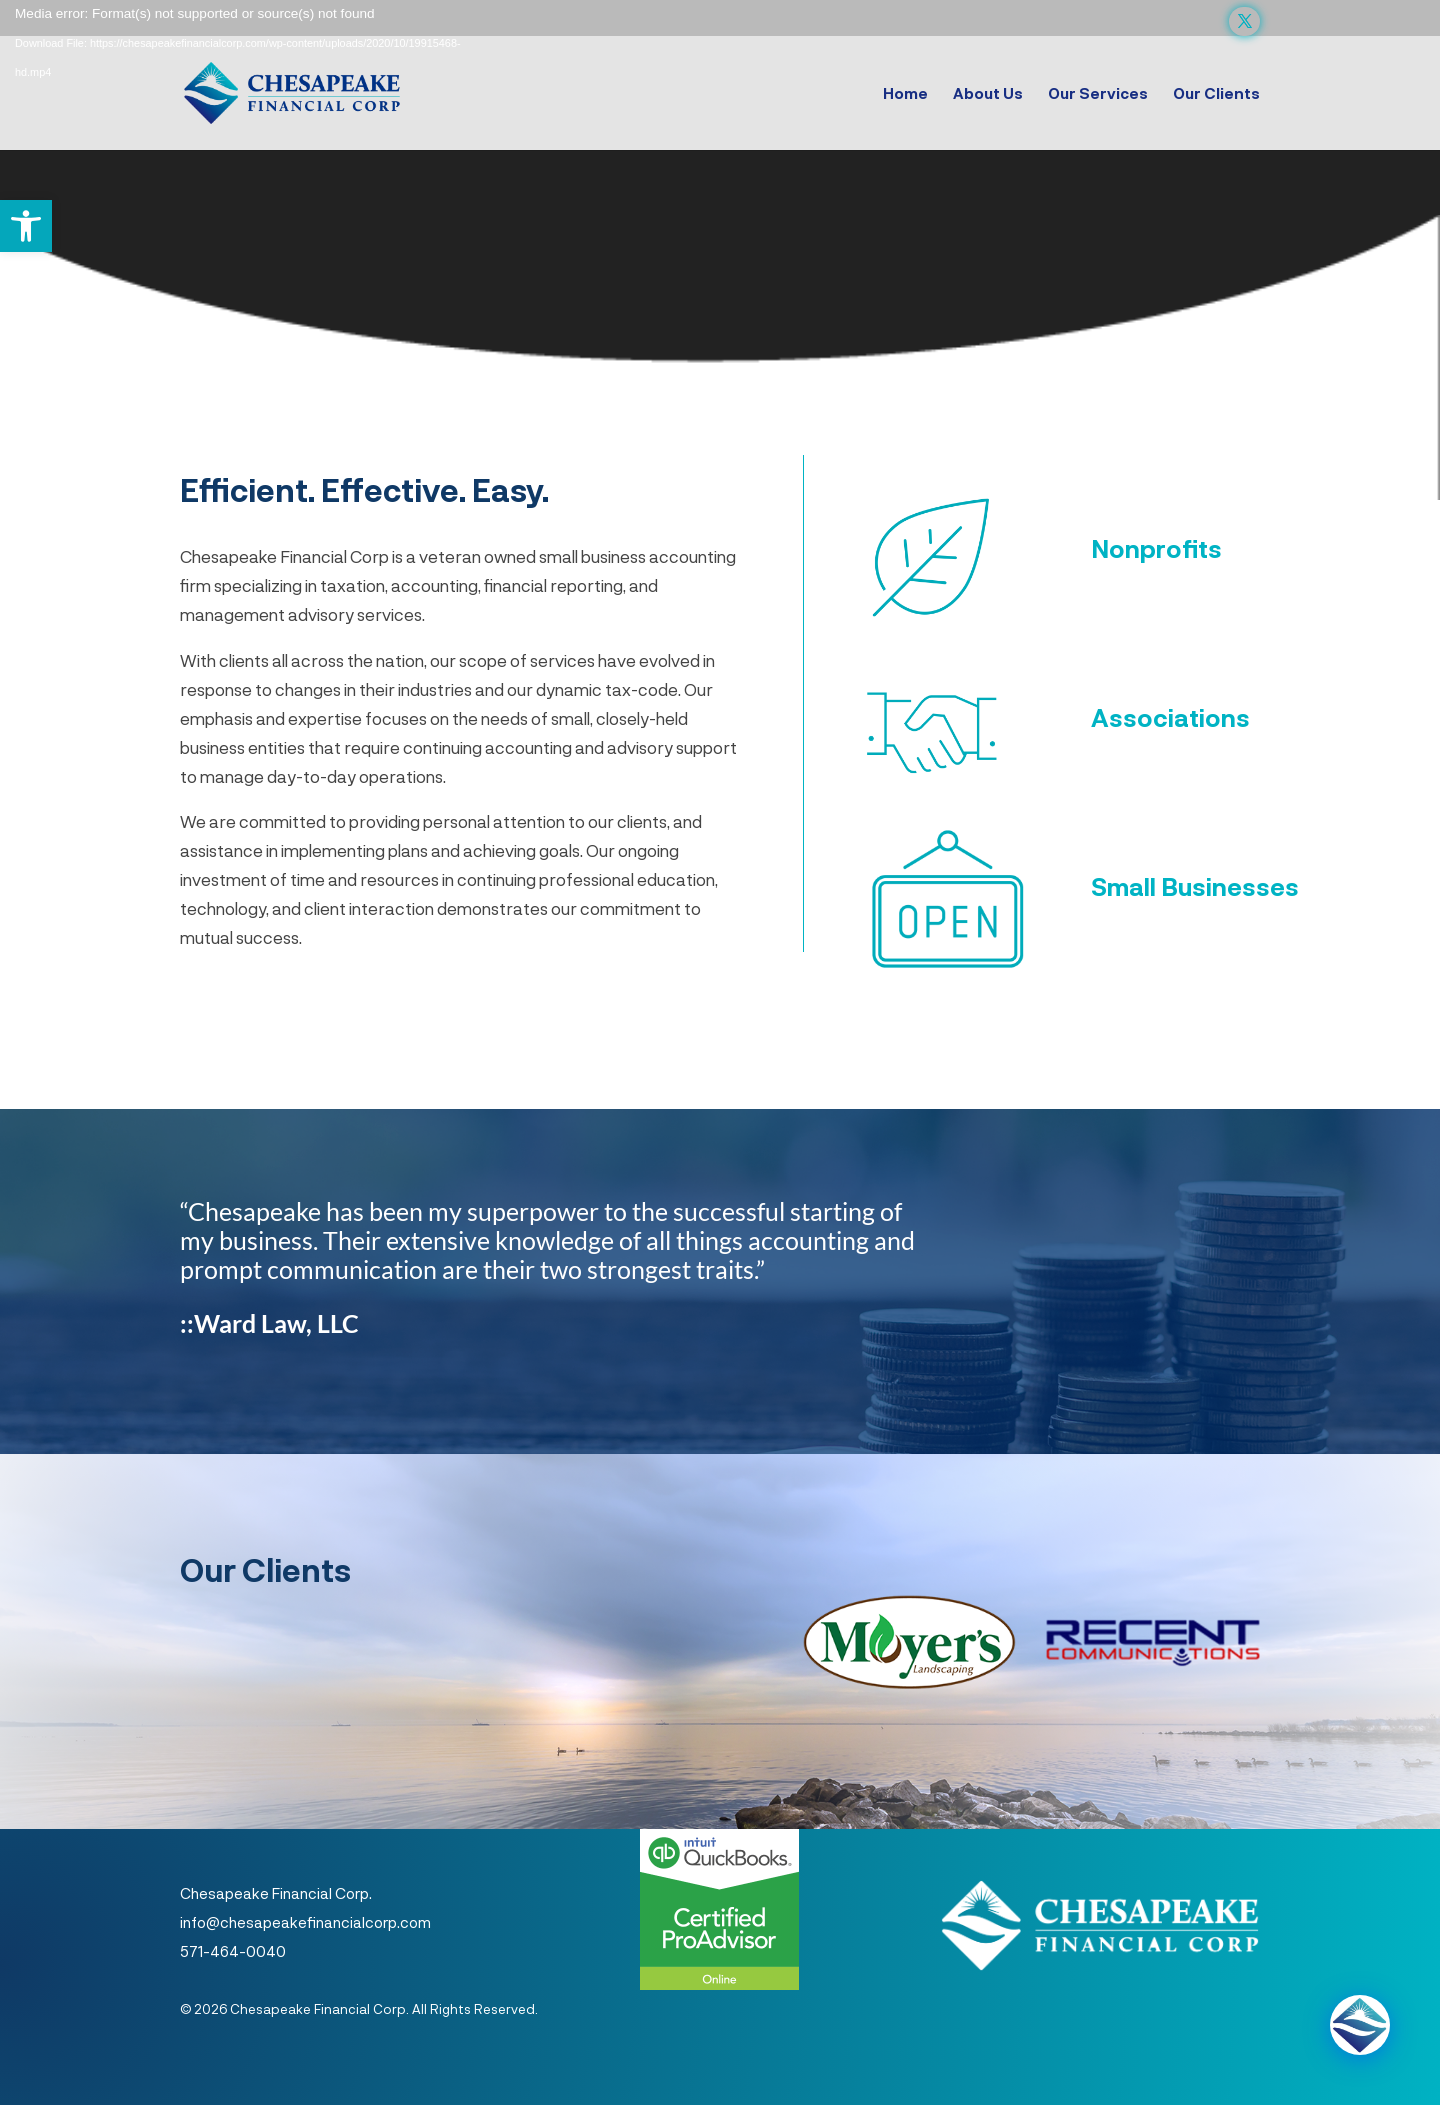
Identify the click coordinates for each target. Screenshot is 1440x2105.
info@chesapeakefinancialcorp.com (305, 1922)
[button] (26, 226)
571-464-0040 (233, 1951)
